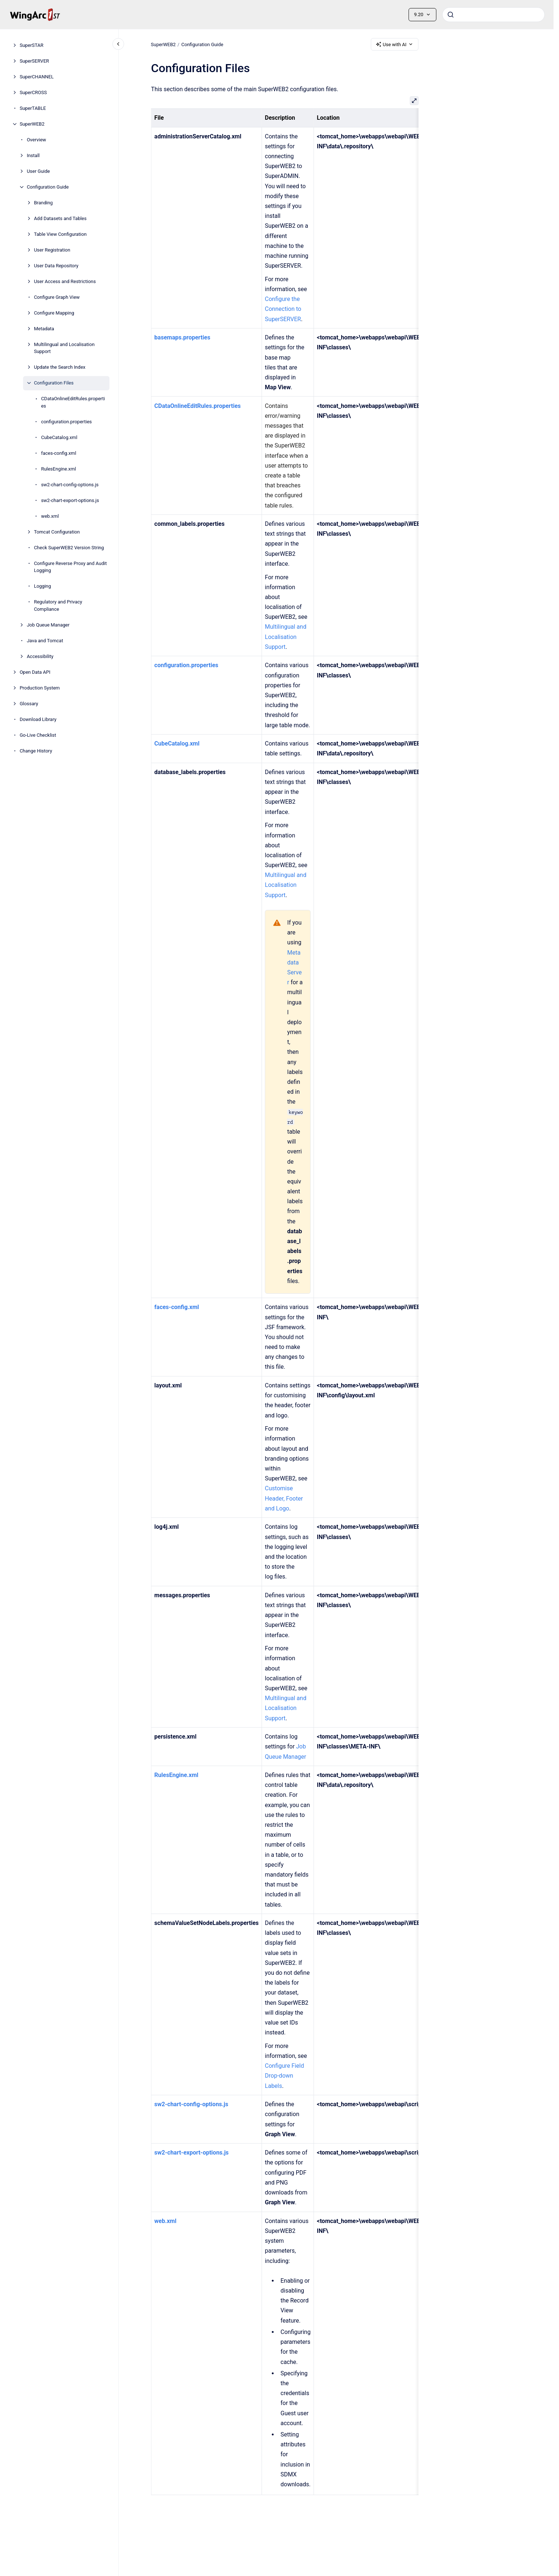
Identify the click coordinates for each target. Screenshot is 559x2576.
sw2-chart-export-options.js (70, 500)
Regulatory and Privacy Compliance (58, 605)
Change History (36, 751)
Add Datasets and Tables (60, 218)
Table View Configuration (60, 234)
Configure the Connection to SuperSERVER (283, 308)
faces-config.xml (58, 453)
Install (33, 155)
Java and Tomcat (45, 640)
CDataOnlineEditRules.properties (73, 402)
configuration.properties (66, 421)
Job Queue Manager (48, 625)
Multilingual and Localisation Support (64, 348)
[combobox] (493, 15)
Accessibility (40, 656)
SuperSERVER (34, 61)
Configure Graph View (57, 297)
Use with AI (395, 44)
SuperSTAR (32, 45)
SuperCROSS (33, 92)
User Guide (38, 171)
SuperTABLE (33, 108)
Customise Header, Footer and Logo (284, 1498)
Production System (40, 688)
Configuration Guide (48, 187)
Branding (43, 202)
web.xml (50, 516)
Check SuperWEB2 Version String (69, 547)
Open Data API (35, 672)
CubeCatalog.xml (59, 437)
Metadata (44, 328)
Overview (36, 139)
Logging (42, 586)
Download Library (38, 719)
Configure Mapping (54, 313)
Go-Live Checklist (38, 735)
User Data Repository (56, 265)
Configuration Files (54, 383)
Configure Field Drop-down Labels (284, 2075)
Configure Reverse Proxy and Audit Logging (70, 567)
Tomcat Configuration (57, 532)
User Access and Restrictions (65, 281)
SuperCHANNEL (37, 76)
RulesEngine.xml (58, 469)
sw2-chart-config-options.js (69, 484)
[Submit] (450, 15)
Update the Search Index (60, 367)
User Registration (52, 250)
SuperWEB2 (32, 124)
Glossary (29, 703)
